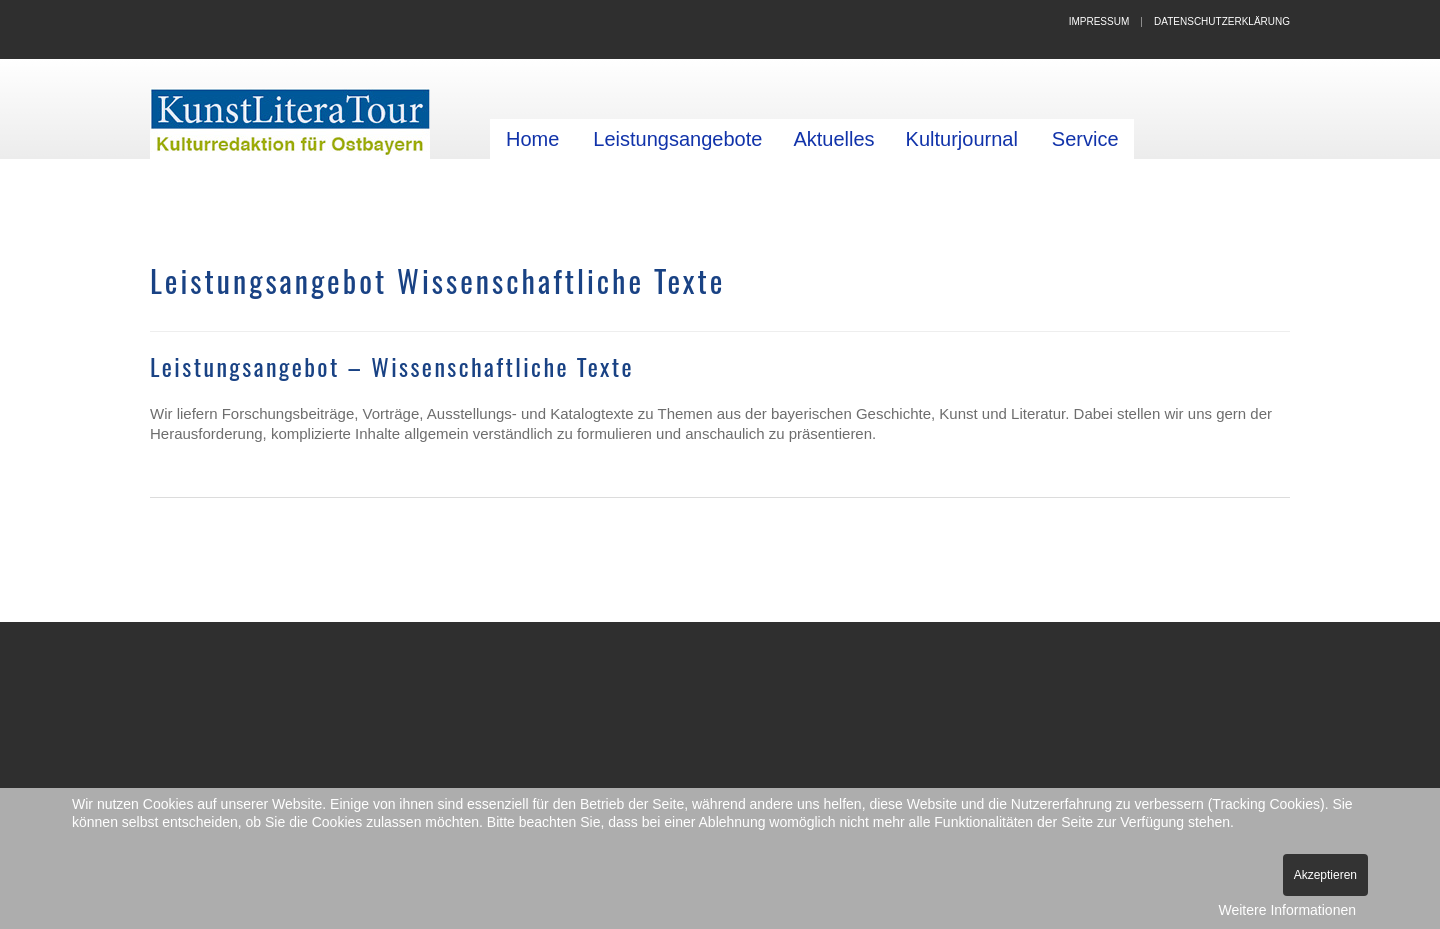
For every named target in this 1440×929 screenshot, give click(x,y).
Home (532, 139)
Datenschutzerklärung (1222, 21)
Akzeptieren (1325, 875)
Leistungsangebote (677, 139)
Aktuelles (833, 139)
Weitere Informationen (1287, 910)
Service (1085, 139)
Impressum (1099, 21)
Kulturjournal (962, 139)
